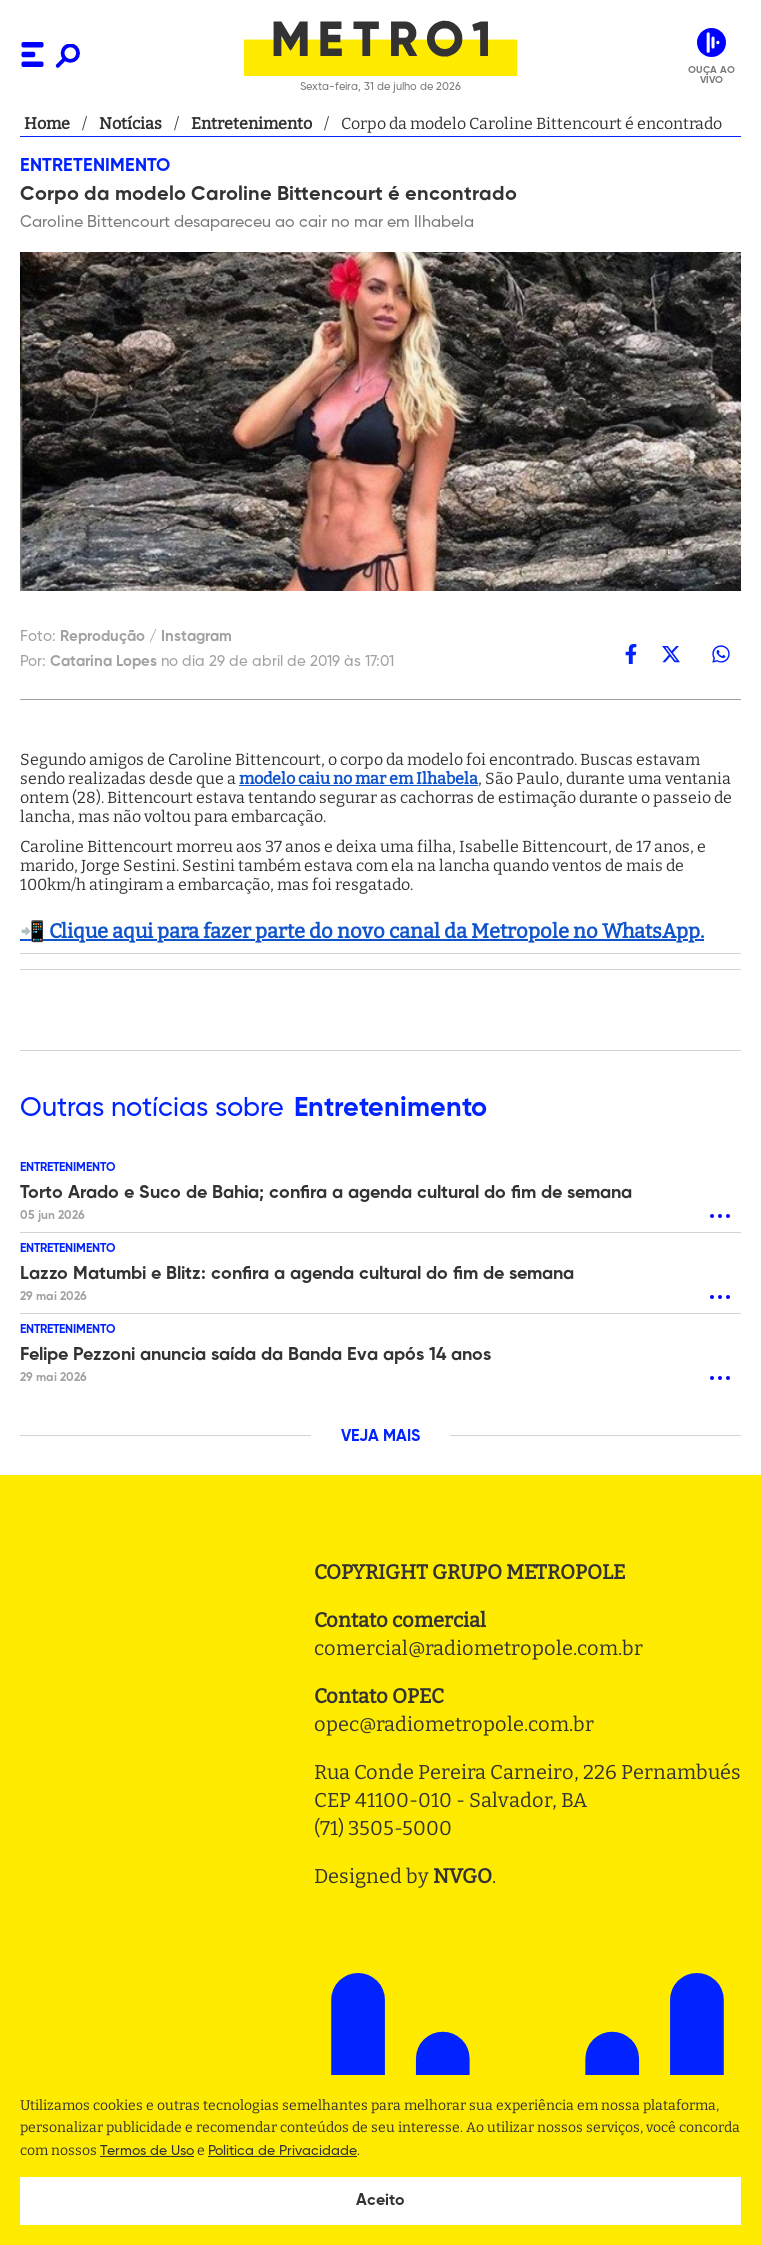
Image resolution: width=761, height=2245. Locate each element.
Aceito (380, 2201)
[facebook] (631, 654)
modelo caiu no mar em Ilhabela (358, 778)
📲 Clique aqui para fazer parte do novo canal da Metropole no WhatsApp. (362, 931)
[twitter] (671, 654)
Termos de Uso (147, 2151)
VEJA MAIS (380, 1437)
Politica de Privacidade (282, 2151)
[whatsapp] (721, 654)
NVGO (462, 1876)
